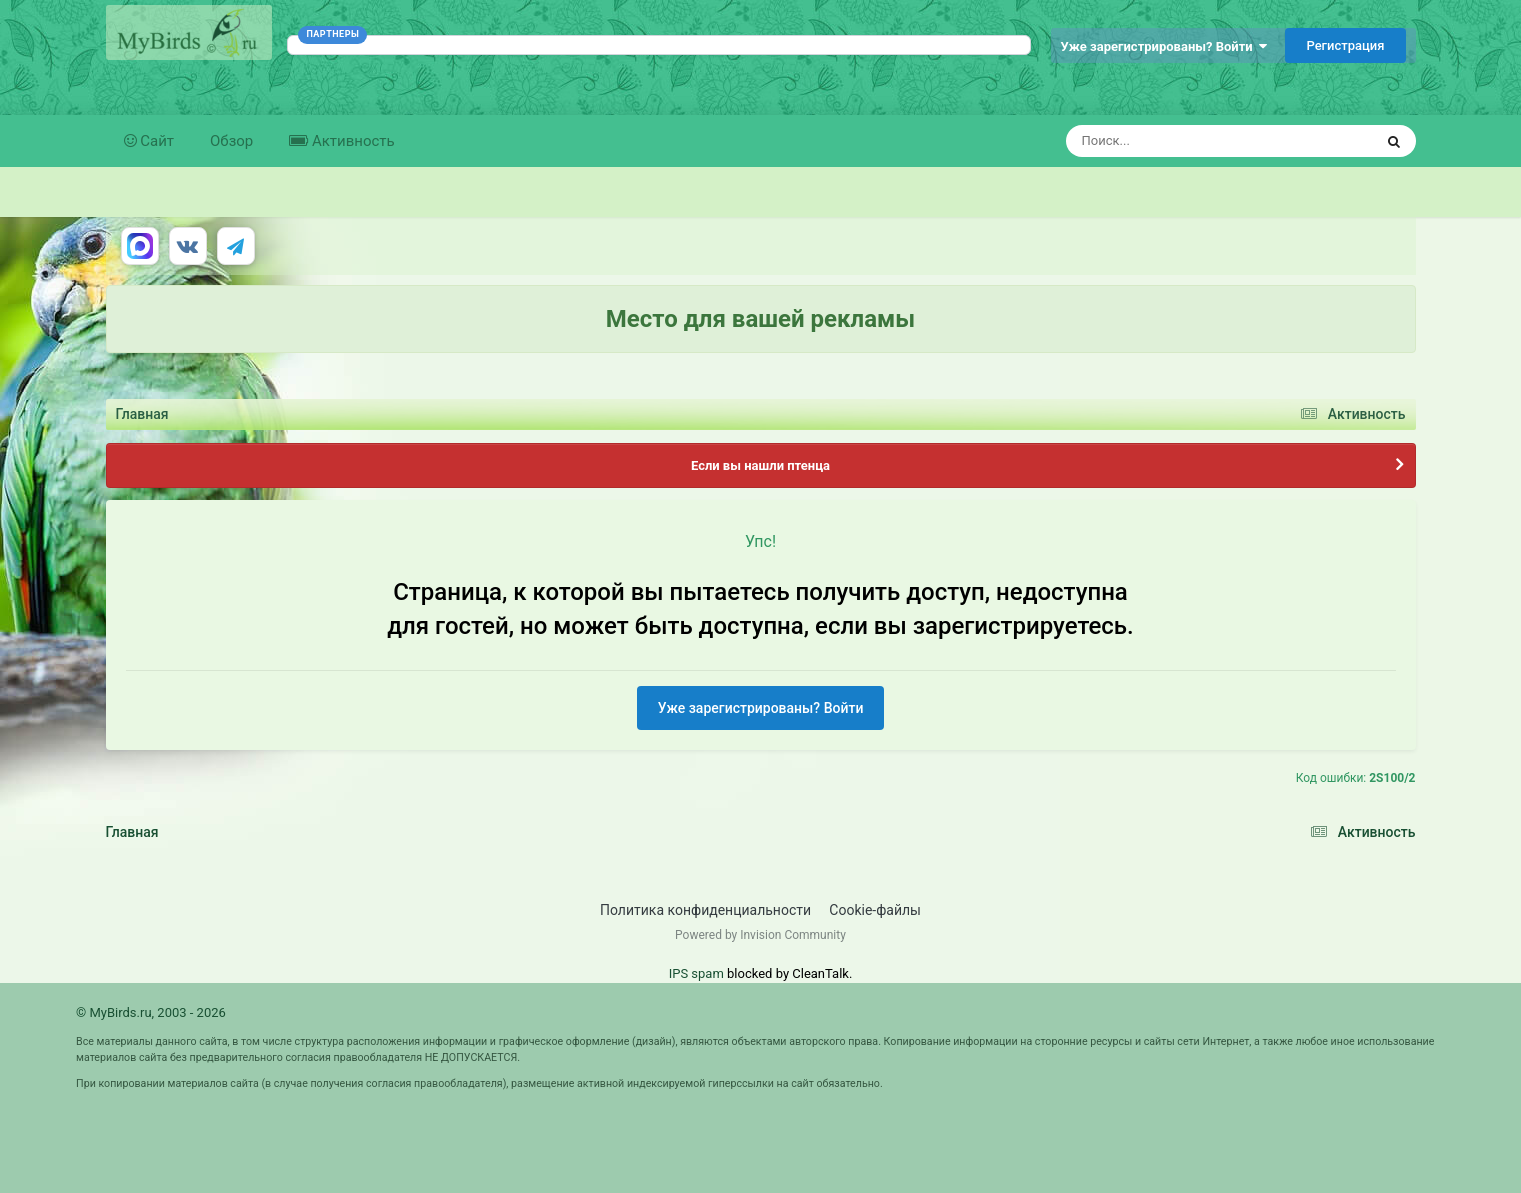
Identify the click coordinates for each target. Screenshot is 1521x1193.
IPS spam (696, 973)
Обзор (231, 141)
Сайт (156, 141)
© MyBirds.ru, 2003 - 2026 (151, 1012)
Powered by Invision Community (760, 935)
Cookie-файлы (875, 910)
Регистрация (1345, 45)
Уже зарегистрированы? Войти (1164, 46)
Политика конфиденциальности (705, 910)
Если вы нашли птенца (760, 465)
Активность (351, 141)
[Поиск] (1182, 141)
